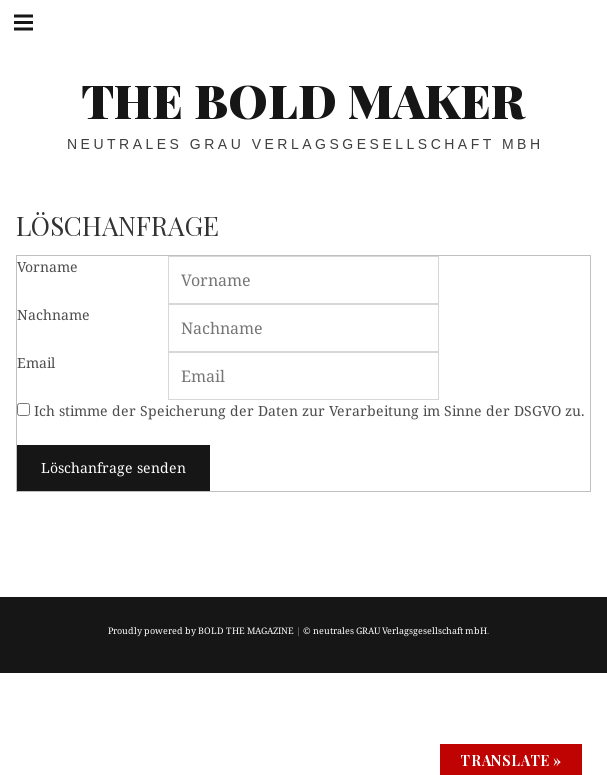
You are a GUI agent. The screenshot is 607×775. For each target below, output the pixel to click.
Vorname (47, 266)
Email (36, 362)
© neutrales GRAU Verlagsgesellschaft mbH (395, 630)
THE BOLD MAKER (303, 99)
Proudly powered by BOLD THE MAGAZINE (201, 630)
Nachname (53, 314)
